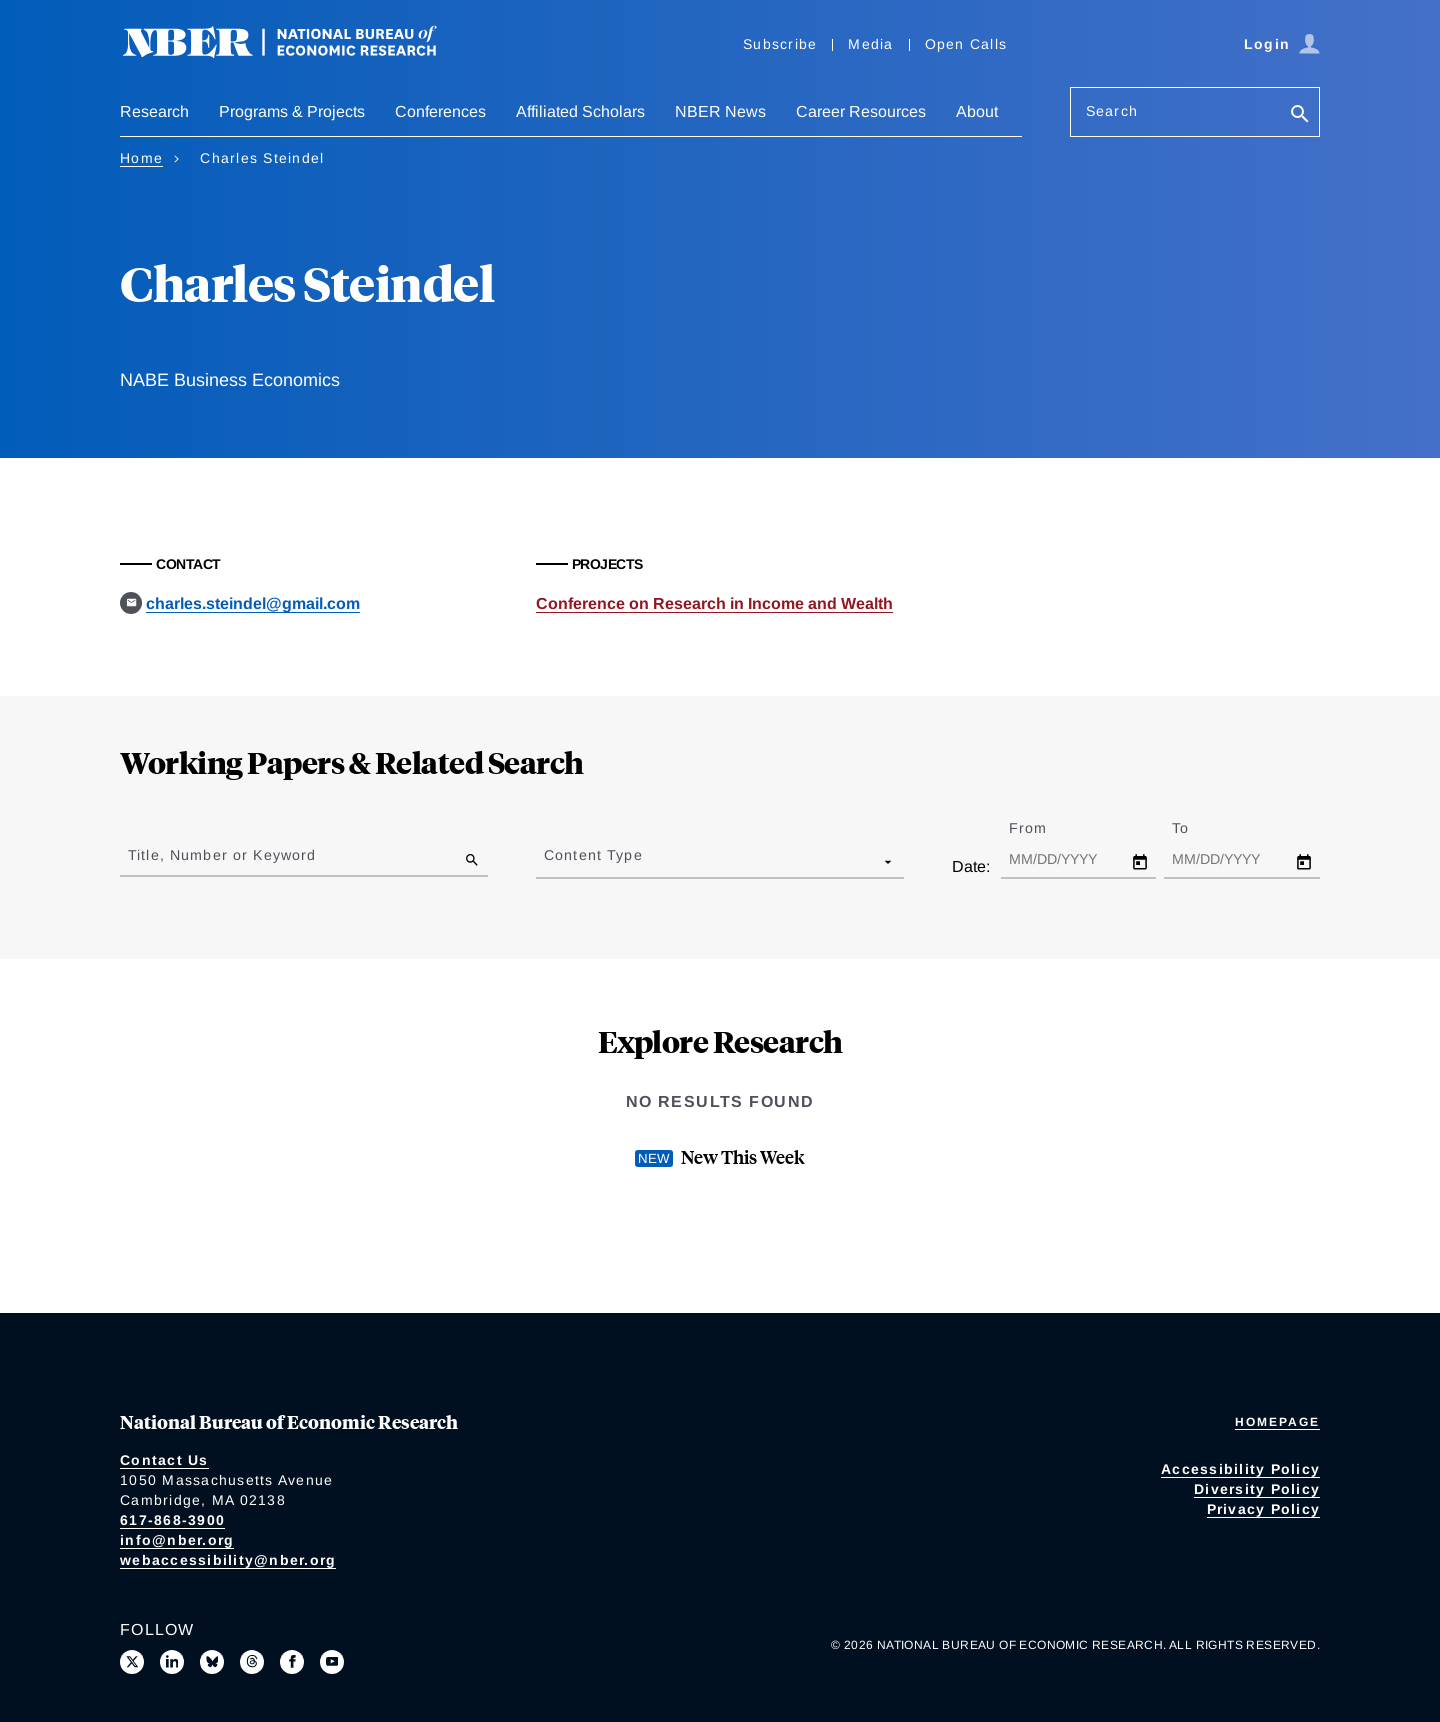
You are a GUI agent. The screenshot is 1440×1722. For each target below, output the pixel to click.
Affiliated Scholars (580, 111)
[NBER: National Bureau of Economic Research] (296, 52)
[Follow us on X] (132, 1662)
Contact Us (164, 1460)
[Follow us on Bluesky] (212, 1662)
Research (154, 111)
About (977, 111)
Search (1112, 111)
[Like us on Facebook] (292, 1662)
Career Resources (861, 111)
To (1198, 828)
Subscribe (780, 44)
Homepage (1277, 1422)
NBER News (720, 111)
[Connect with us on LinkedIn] (172, 1662)
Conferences (440, 111)
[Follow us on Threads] (252, 1662)
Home (141, 158)
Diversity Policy (1257, 1489)
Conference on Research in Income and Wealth (714, 603)
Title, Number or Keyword (222, 855)
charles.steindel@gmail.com (253, 603)
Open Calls (966, 44)
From (1045, 828)
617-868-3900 (172, 1520)
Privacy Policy (1264, 1509)
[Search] (1300, 115)
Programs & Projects (292, 111)
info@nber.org (177, 1540)
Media (870, 44)
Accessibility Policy (1240, 1469)
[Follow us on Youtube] (332, 1662)
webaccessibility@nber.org (228, 1560)
